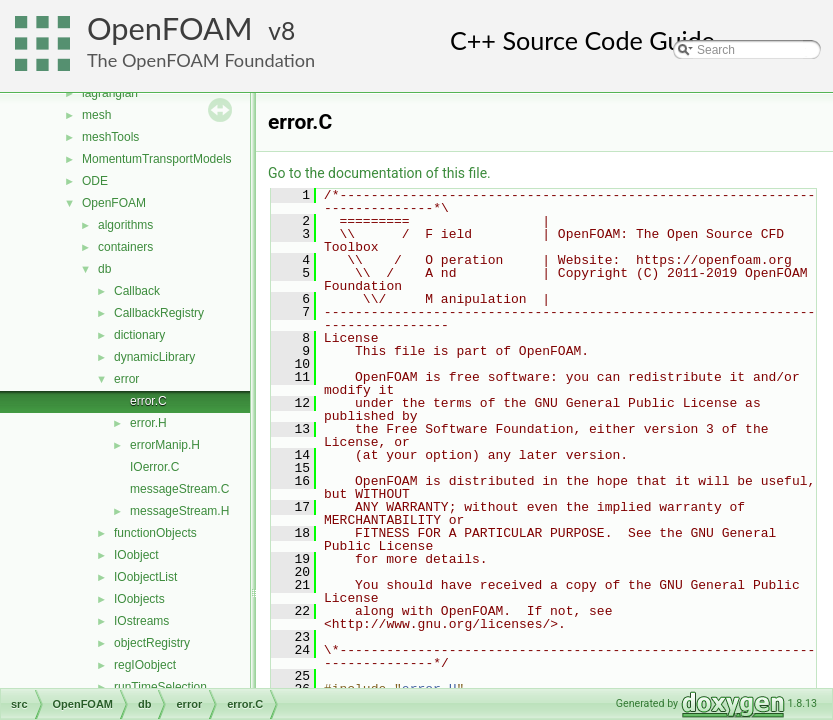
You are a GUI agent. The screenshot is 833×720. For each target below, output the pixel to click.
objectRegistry (152, 643)
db (104, 269)
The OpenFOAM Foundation (201, 60)
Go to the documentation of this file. (379, 173)
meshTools (110, 137)
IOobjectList (145, 577)
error (126, 379)
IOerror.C (154, 467)
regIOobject (145, 665)
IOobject (136, 555)
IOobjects (139, 599)
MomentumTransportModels (157, 159)
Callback (137, 291)
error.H (148, 423)
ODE (95, 181)
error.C (148, 401)
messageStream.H (179, 511)
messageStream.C (179, 489)
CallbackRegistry (159, 313)
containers (125, 247)
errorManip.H (165, 445)
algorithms (125, 225)
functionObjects (155, 533)
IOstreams (141, 621)
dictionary (139, 335)
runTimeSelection (160, 687)
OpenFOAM (170, 28)
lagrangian (110, 93)
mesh (96, 115)
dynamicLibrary (154, 357)
